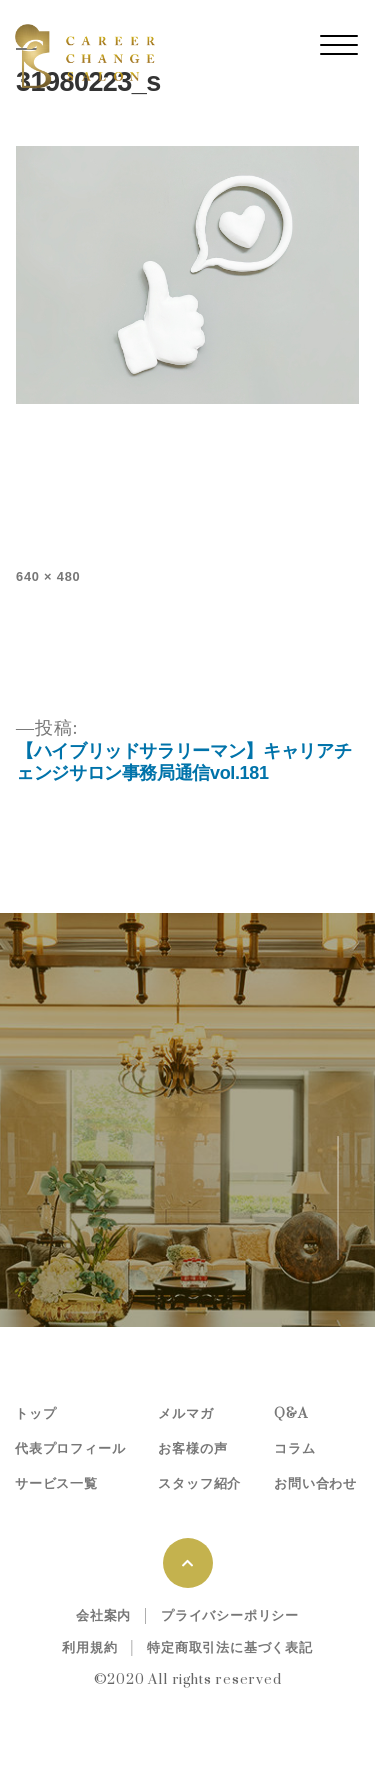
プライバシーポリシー (230, 1616)
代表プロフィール (70, 1449)
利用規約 (89, 1648)
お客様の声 (192, 1449)
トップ (35, 1414)
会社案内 (103, 1616)
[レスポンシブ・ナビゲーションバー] (339, 45)
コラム (294, 1449)
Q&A (290, 1414)
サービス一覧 (56, 1484)
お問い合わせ (315, 1484)
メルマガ (185, 1414)
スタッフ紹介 (199, 1484)
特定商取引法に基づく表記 (230, 1648)
